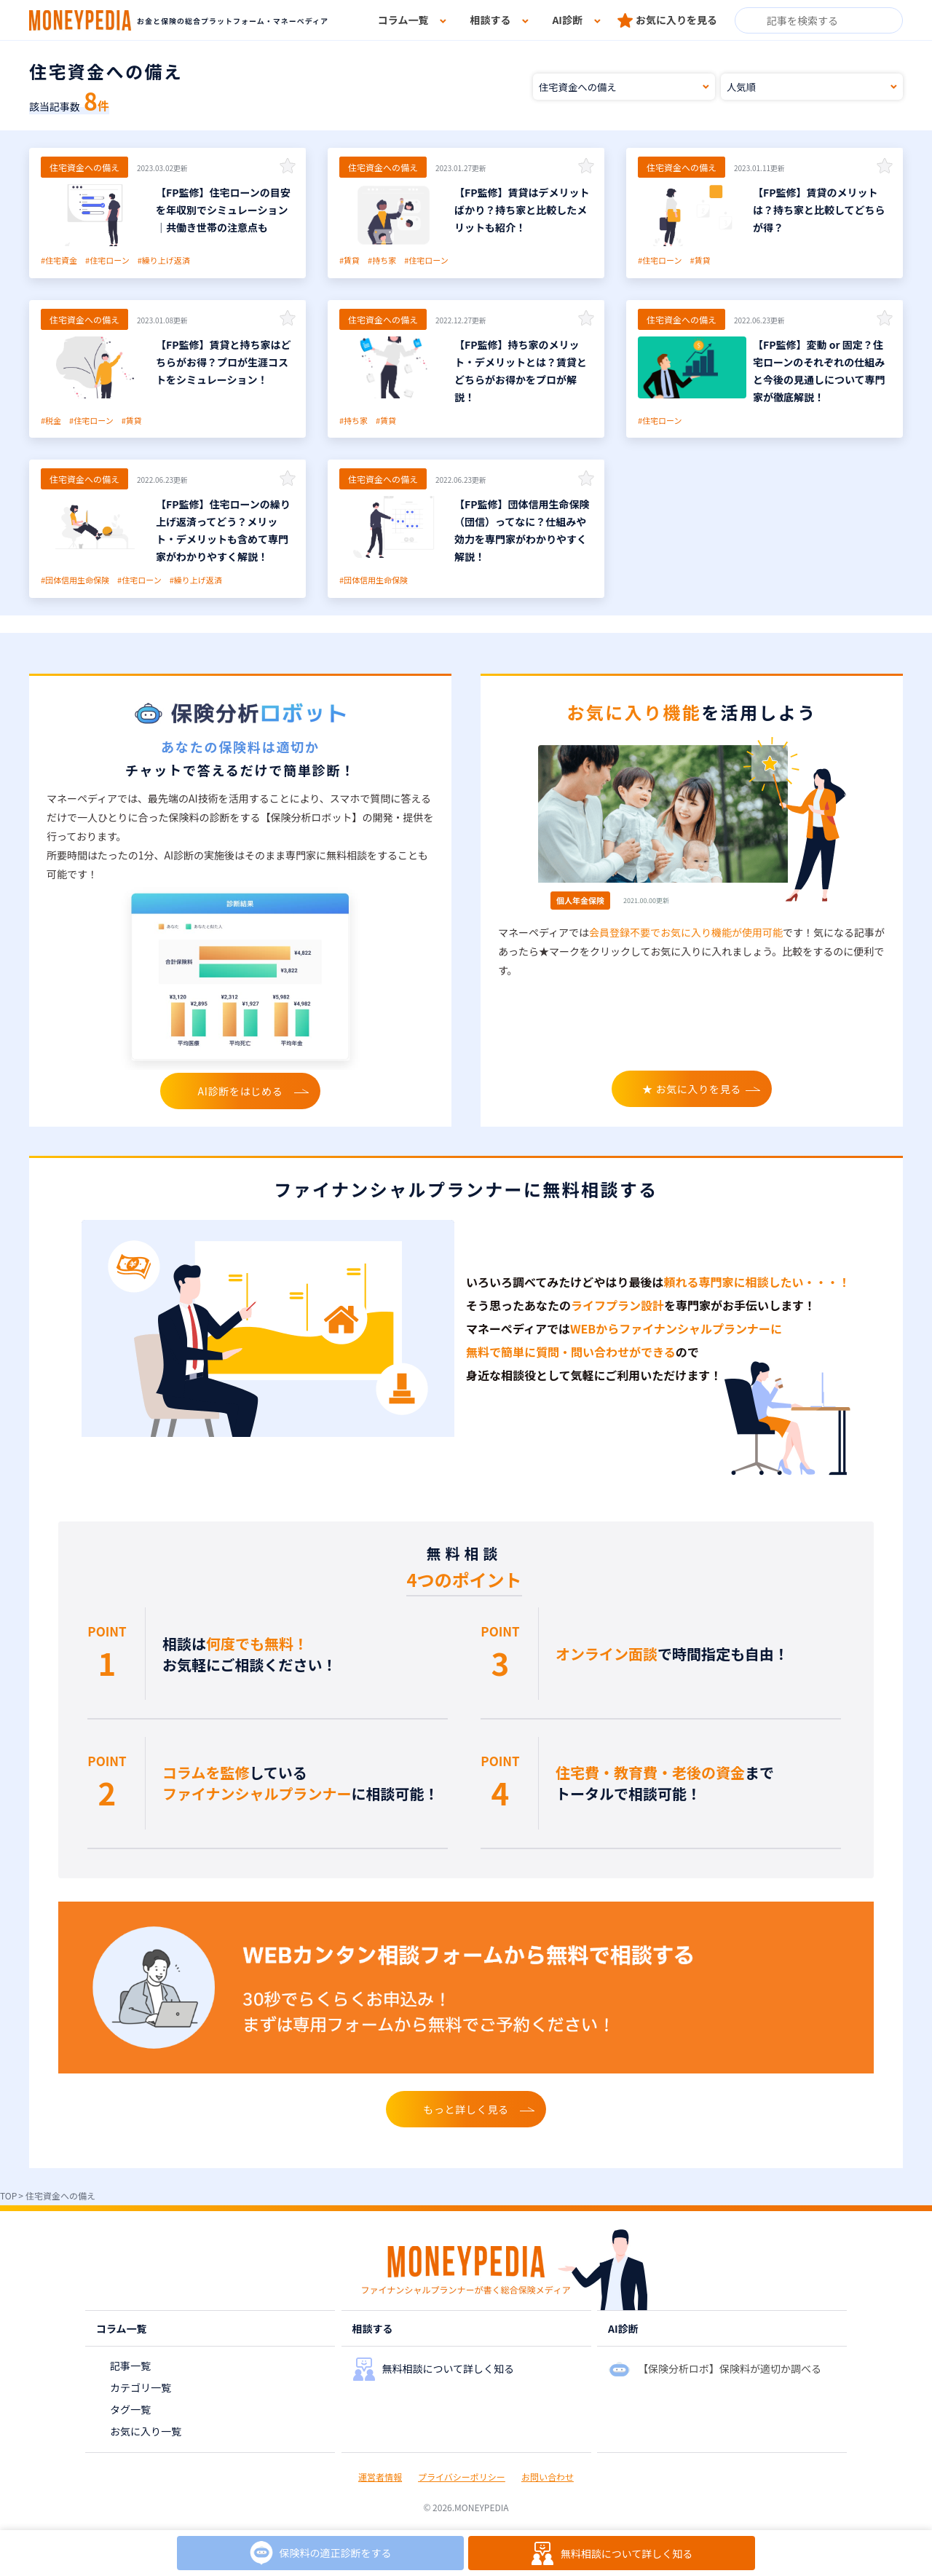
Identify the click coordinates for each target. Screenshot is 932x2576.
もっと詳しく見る (466, 2109)
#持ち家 (382, 260)
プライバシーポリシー (461, 2476)
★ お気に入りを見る (691, 1089)
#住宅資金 (59, 260)
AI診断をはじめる (240, 1091)
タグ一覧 (130, 2409)
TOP (8, 2195)
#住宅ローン (107, 260)
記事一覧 (130, 2365)
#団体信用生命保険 (75, 580)
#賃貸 (349, 260)
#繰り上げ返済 (164, 260)
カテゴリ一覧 (140, 2387)
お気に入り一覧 (145, 2431)
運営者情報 (380, 2476)
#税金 (51, 420)
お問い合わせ (547, 2476)
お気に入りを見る (676, 19)
